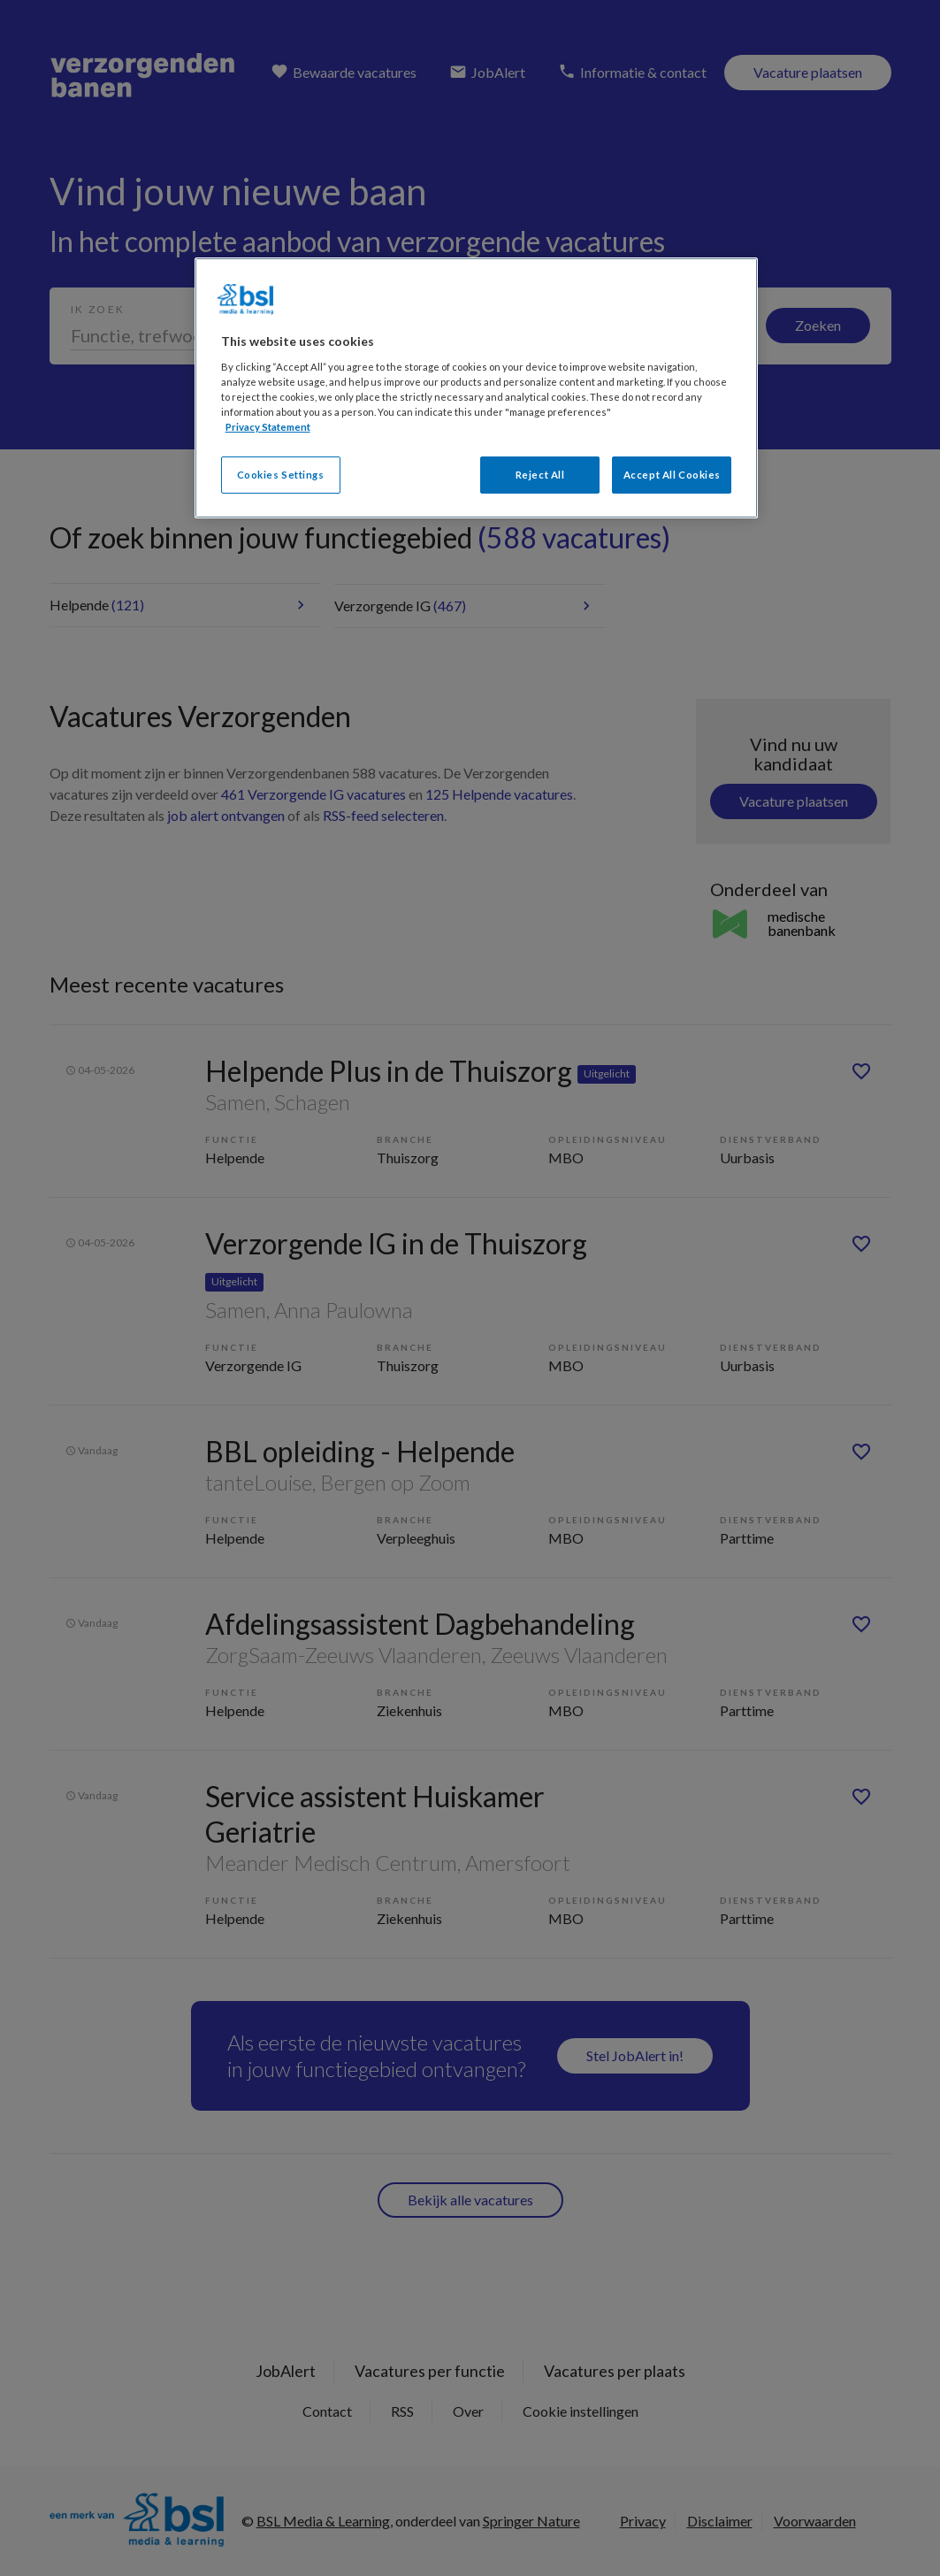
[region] (477, 387)
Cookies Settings (281, 474)
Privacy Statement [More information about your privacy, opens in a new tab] (267, 427)
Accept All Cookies (672, 474)
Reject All (540, 474)
